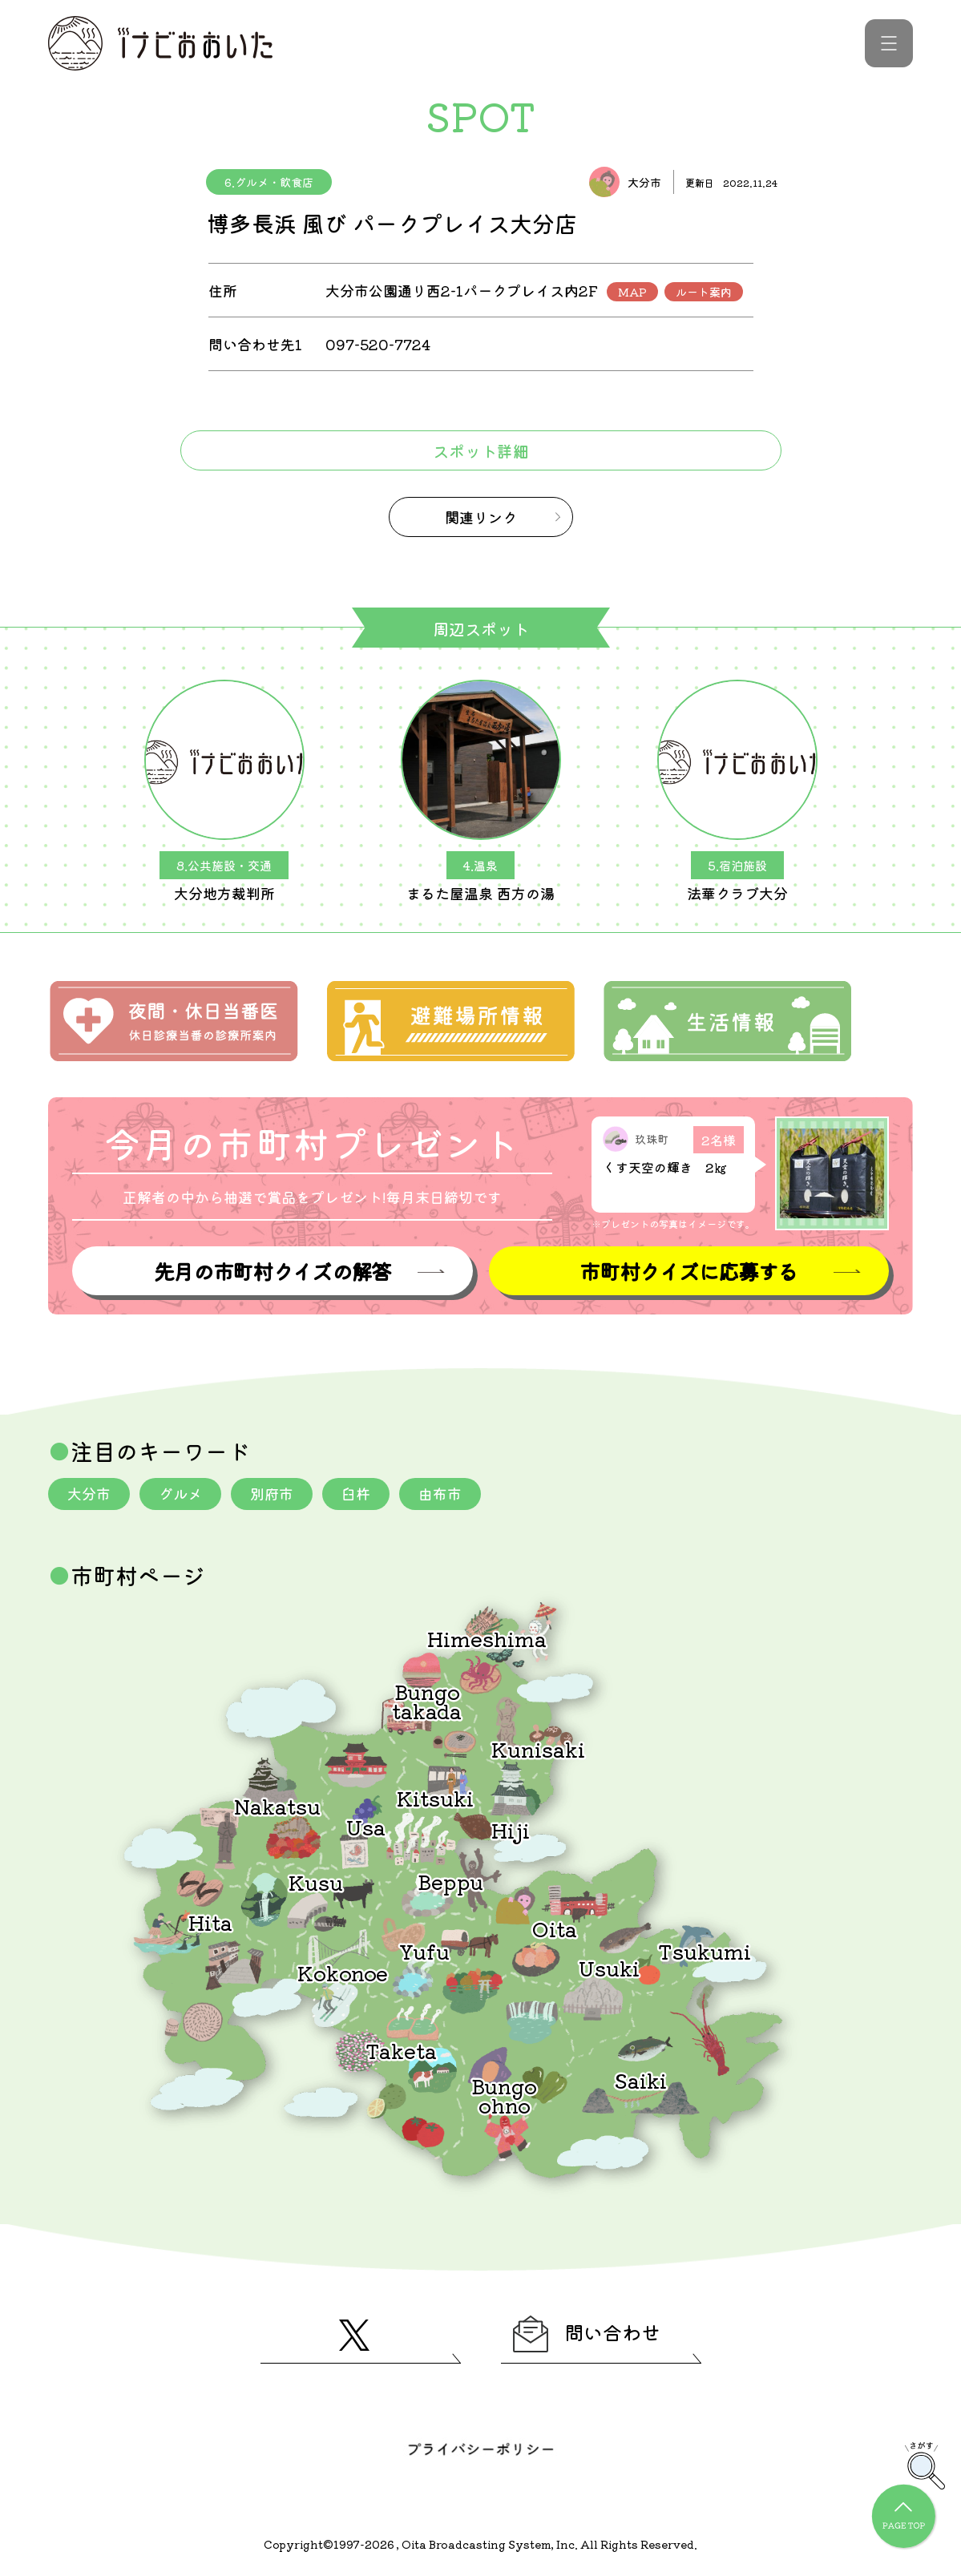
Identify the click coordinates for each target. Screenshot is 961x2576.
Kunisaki (538, 1748)
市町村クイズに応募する (688, 1271)
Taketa (401, 2050)
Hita (210, 1921)
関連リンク (481, 517)
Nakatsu (277, 1805)
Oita (554, 1928)
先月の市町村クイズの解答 (272, 1271)
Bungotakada (427, 1700)
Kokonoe (342, 1972)
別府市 (271, 1493)
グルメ (180, 1493)
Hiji (510, 1829)
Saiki (640, 2079)
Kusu (316, 1881)
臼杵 (355, 1493)
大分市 (89, 1493)
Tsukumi (704, 1950)
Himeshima (487, 1638)
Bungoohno (504, 2094)
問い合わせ (586, 2334)
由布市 (440, 1493)
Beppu (450, 1881)
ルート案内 (704, 292)
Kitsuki (435, 1797)
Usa (366, 1826)
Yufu (424, 1950)
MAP (632, 292)
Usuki (609, 1967)
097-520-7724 (377, 343)
